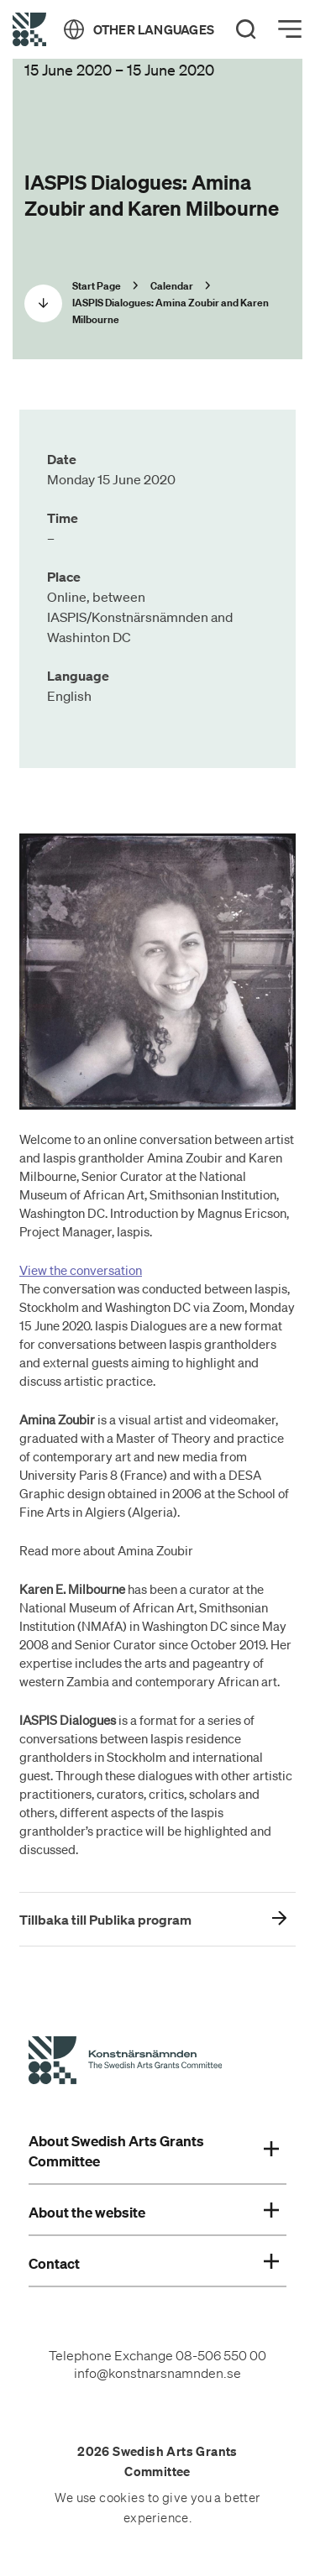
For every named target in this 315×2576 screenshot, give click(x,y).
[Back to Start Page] (29, 29)
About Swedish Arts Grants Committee (154, 2151)
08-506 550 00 (221, 2355)
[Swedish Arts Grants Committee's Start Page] (125, 2062)
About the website (154, 2212)
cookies (121, 2497)
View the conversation (80, 1270)
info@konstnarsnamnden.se (157, 2372)
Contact (154, 2264)
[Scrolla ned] (43, 303)
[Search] (246, 29)
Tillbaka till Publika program (105, 1919)
